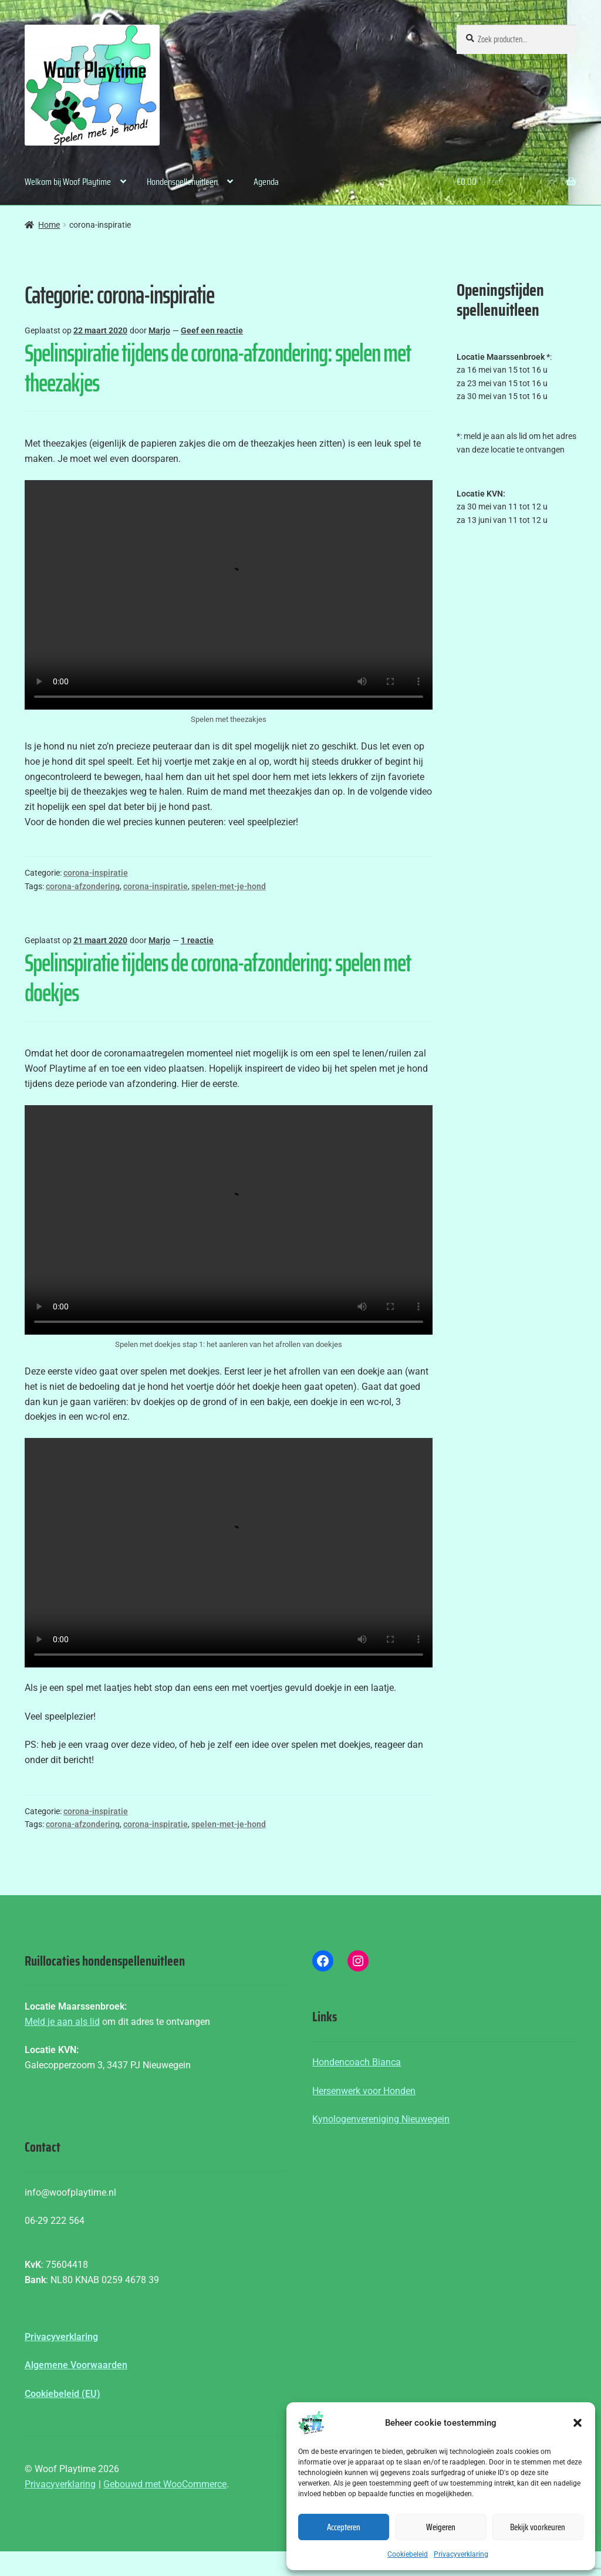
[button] (577, 2423)
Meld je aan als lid (62, 2021)
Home (49, 224)
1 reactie (197, 940)
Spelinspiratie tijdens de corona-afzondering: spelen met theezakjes (218, 367)
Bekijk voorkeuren (537, 2527)
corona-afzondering (83, 886)
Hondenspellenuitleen (182, 181)
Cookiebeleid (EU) (62, 2393)
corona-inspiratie (95, 872)
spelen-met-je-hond (228, 886)
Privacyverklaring (461, 2554)
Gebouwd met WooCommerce (165, 2484)
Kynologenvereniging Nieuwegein (381, 2119)
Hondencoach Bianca (356, 2062)
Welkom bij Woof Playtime (68, 181)
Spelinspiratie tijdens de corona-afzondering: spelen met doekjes (218, 977)
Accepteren (343, 2527)
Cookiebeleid (407, 2554)
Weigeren (440, 2527)
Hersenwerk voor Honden (364, 2090)
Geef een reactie (212, 330)
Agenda (266, 181)
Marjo (159, 330)
